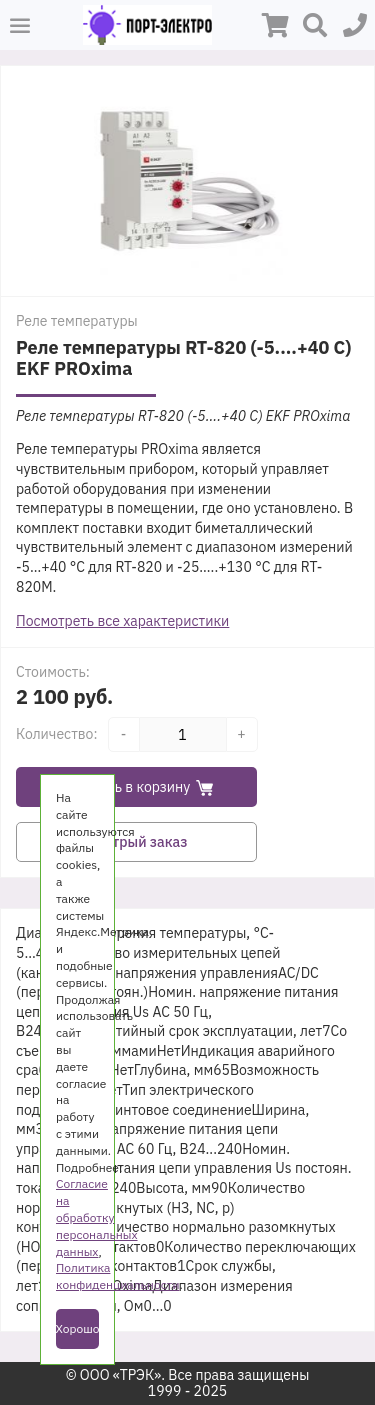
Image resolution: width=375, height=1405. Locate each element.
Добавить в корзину (137, 787)
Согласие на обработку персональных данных (97, 1217)
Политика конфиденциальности (117, 1276)
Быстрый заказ (137, 842)
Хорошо (77, 1328)
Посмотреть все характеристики (122, 621)
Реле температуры (77, 321)
